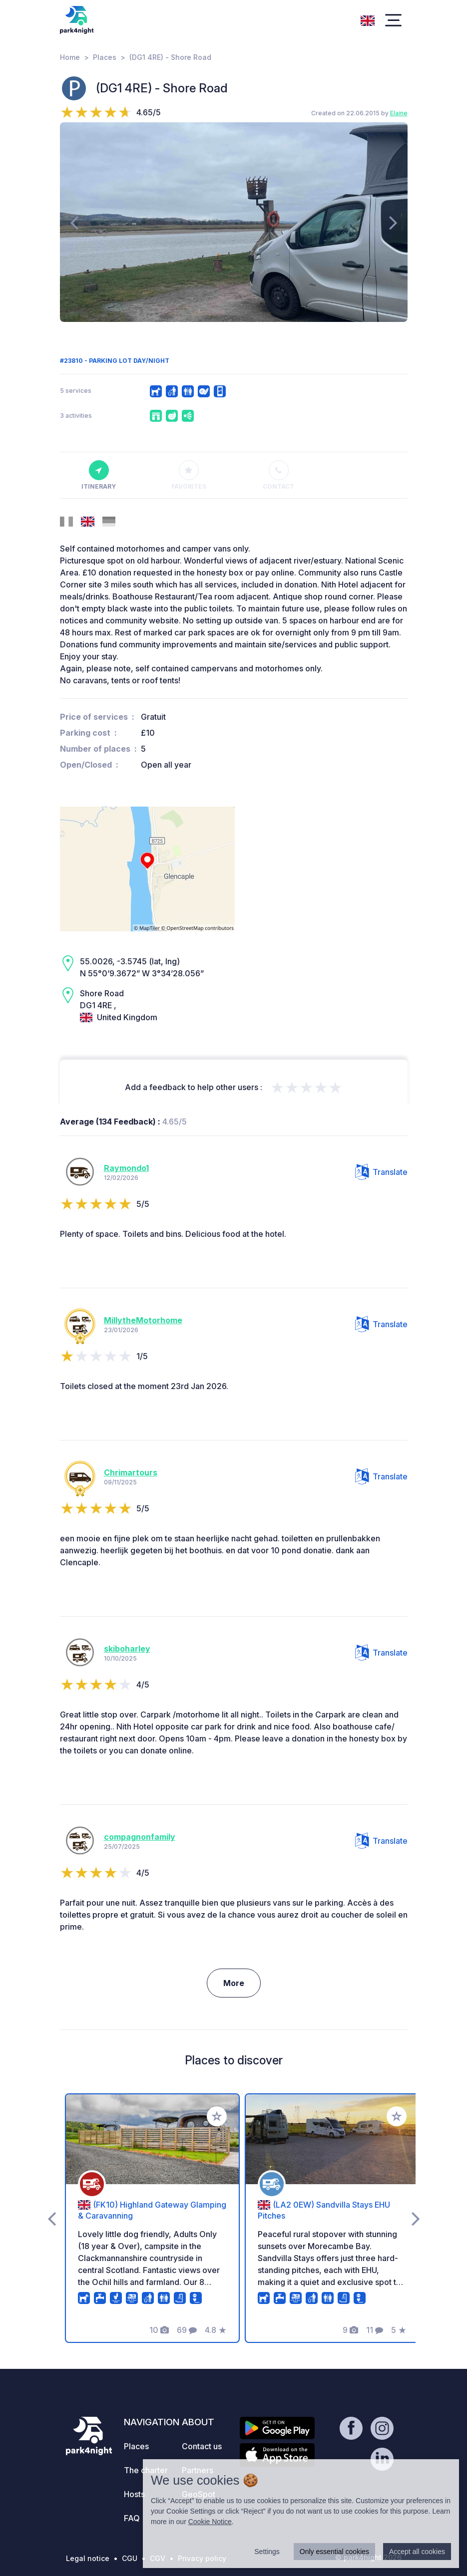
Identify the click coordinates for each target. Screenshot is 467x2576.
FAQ (132, 2518)
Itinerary (98, 475)
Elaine (399, 113)
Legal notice (87, 2558)
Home (70, 57)
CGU (129, 2558)
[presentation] (74, 222)
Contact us (202, 2446)
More (233, 1983)
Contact (278, 475)
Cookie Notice (210, 2522)
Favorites (188, 475)
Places (104, 57)
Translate (381, 1172)
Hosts (134, 2494)
